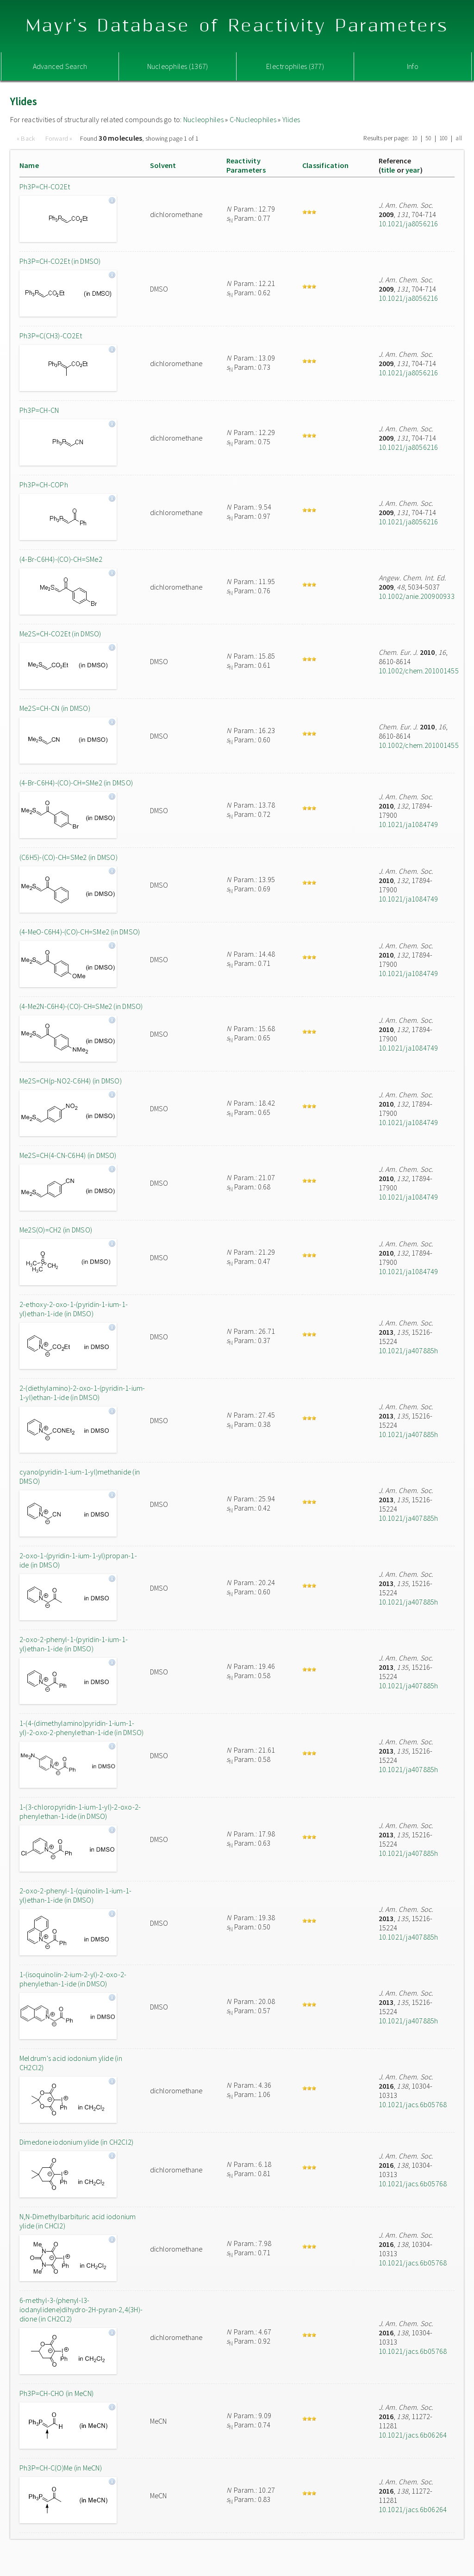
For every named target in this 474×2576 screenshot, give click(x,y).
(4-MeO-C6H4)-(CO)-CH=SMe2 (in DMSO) (79, 931)
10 (415, 138)
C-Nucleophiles (253, 119)
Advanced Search (60, 66)
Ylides (291, 119)
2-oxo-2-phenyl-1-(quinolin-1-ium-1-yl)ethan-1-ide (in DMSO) (75, 1895)
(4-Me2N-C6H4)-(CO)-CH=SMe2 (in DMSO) (81, 1006)
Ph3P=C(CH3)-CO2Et (50, 335)
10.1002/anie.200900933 (417, 596)
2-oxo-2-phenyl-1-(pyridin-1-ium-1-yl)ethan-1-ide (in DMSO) (73, 1644)
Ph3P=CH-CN (39, 410)
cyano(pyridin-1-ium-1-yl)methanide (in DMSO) (79, 1476)
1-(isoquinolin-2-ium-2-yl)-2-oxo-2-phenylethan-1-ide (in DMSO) (72, 1979)
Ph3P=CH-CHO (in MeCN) (56, 2393)
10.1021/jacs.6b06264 (413, 2434)
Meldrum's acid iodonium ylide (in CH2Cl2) (70, 2062)
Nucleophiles (203, 119)
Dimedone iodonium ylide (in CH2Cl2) (76, 2142)
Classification (325, 165)
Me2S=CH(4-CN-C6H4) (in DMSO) (68, 1155)
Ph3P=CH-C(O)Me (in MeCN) (60, 2467)
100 (443, 138)
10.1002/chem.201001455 (419, 670)
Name (29, 165)
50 (428, 138)
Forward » (59, 138)
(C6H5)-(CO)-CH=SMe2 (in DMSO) (68, 857)
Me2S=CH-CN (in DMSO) (54, 708)
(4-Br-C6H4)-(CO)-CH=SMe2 (60, 559)
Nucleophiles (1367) (177, 66)
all (458, 138)
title (388, 169)
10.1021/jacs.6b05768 (413, 2104)
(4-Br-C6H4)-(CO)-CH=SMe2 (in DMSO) (76, 782)
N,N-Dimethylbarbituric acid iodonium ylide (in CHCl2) (77, 2221)
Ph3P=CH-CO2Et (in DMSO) (60, 261)
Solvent (163, 165)
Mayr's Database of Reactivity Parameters (237, 26)
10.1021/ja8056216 (408, 223)
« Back (27, 138)
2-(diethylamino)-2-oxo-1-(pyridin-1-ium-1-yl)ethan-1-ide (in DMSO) (82, 1392)
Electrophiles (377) (295, 66)
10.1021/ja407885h (408, 1350)
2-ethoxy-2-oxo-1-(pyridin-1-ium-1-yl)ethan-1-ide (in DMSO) (73, 1309)
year (412, 169)
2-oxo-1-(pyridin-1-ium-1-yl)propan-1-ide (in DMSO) (78, 1560)
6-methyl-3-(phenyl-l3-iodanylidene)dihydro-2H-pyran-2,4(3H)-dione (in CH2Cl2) (81, 2309)
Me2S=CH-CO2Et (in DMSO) (60, 633)
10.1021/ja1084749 (408, 824)
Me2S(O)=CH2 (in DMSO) (55, 1229)
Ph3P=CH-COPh (43, 484)
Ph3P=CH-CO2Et (44, 186)
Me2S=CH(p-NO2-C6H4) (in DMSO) (70, 1080)
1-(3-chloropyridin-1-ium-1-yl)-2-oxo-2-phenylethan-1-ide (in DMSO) (80, 1811)
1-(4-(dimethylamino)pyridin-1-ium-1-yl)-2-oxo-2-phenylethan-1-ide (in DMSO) (81, 1727)
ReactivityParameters (246, 165)
